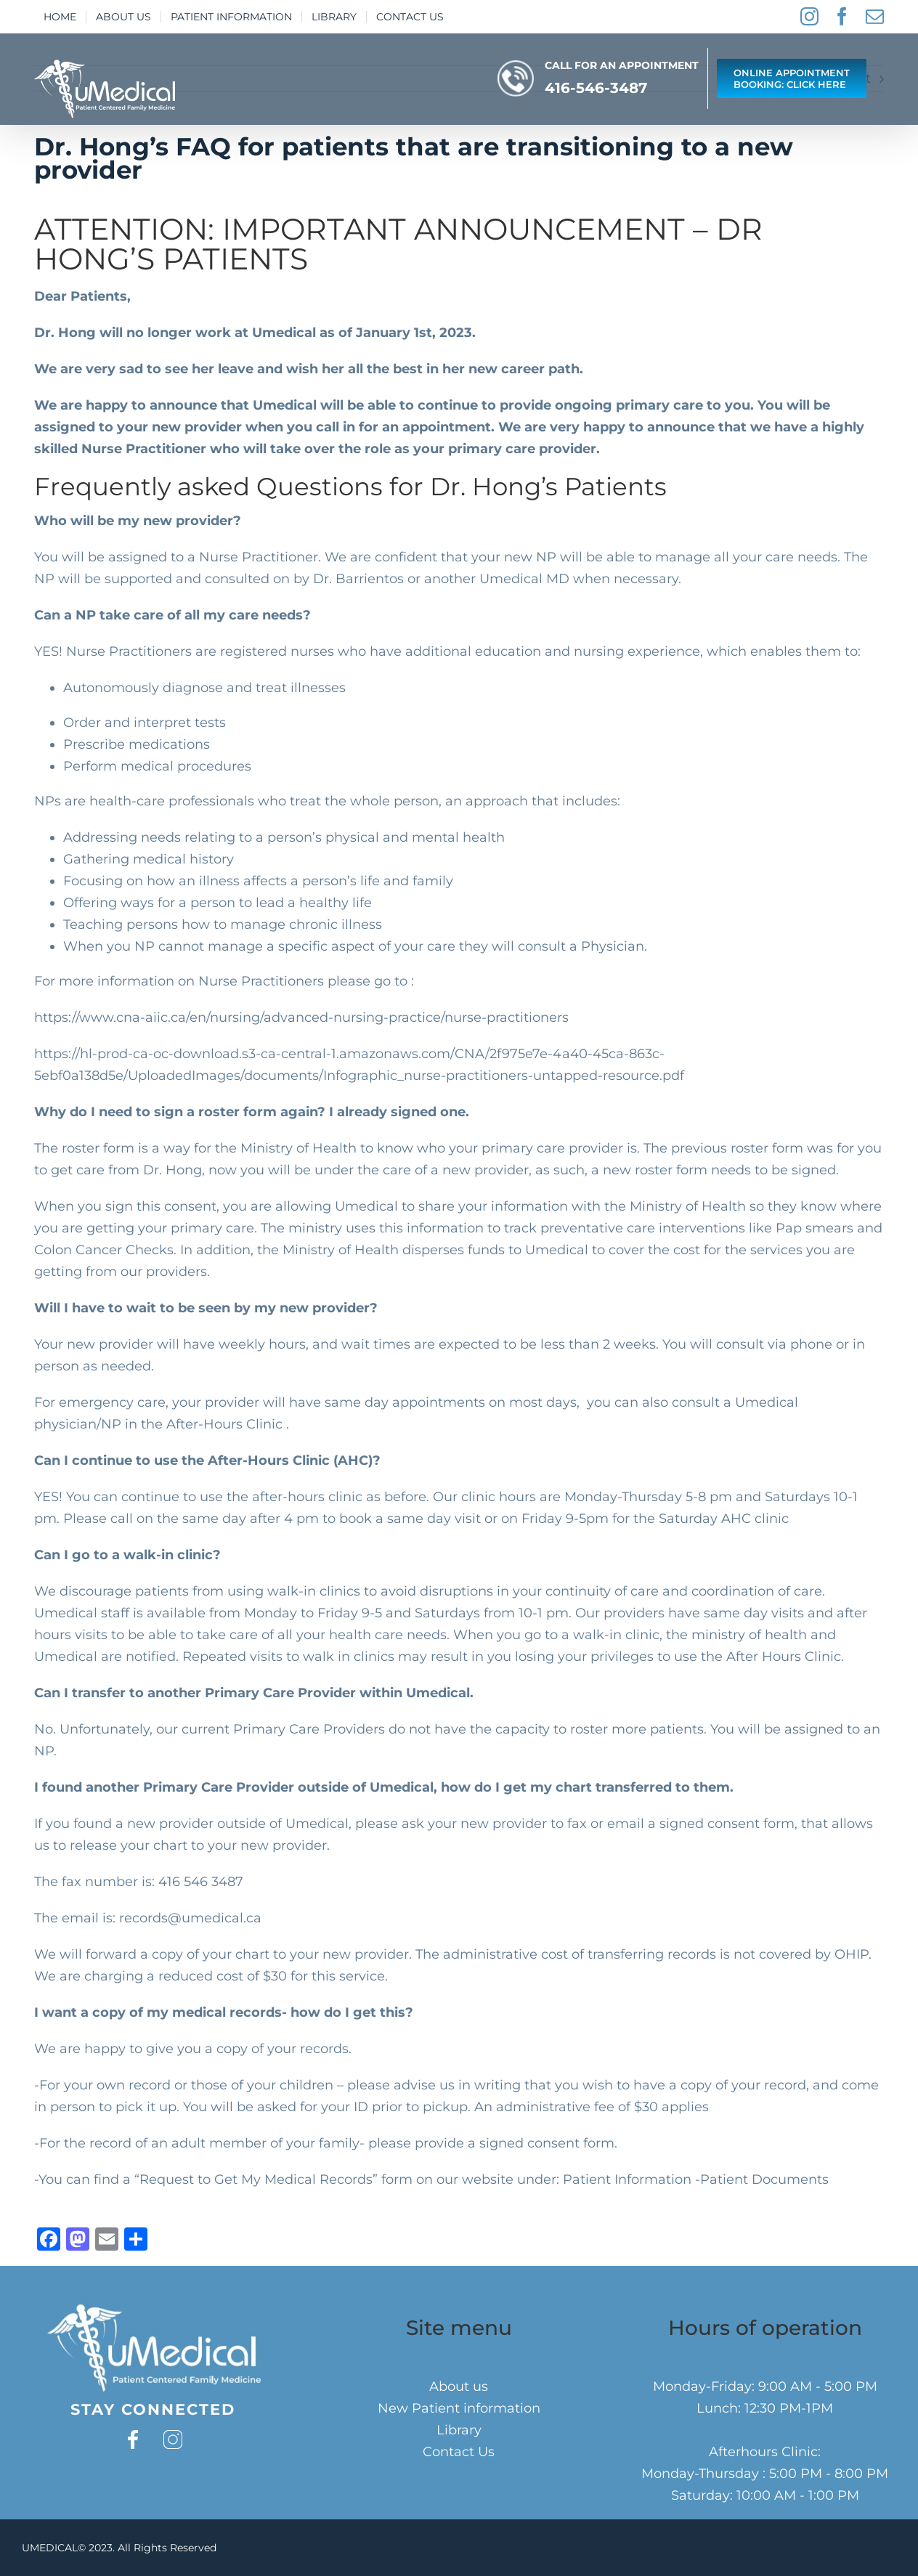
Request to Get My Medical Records (256, 2179)
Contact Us (459, 2452)
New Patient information (459, 2408)
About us (458, 2386)
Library (459, 2430)
